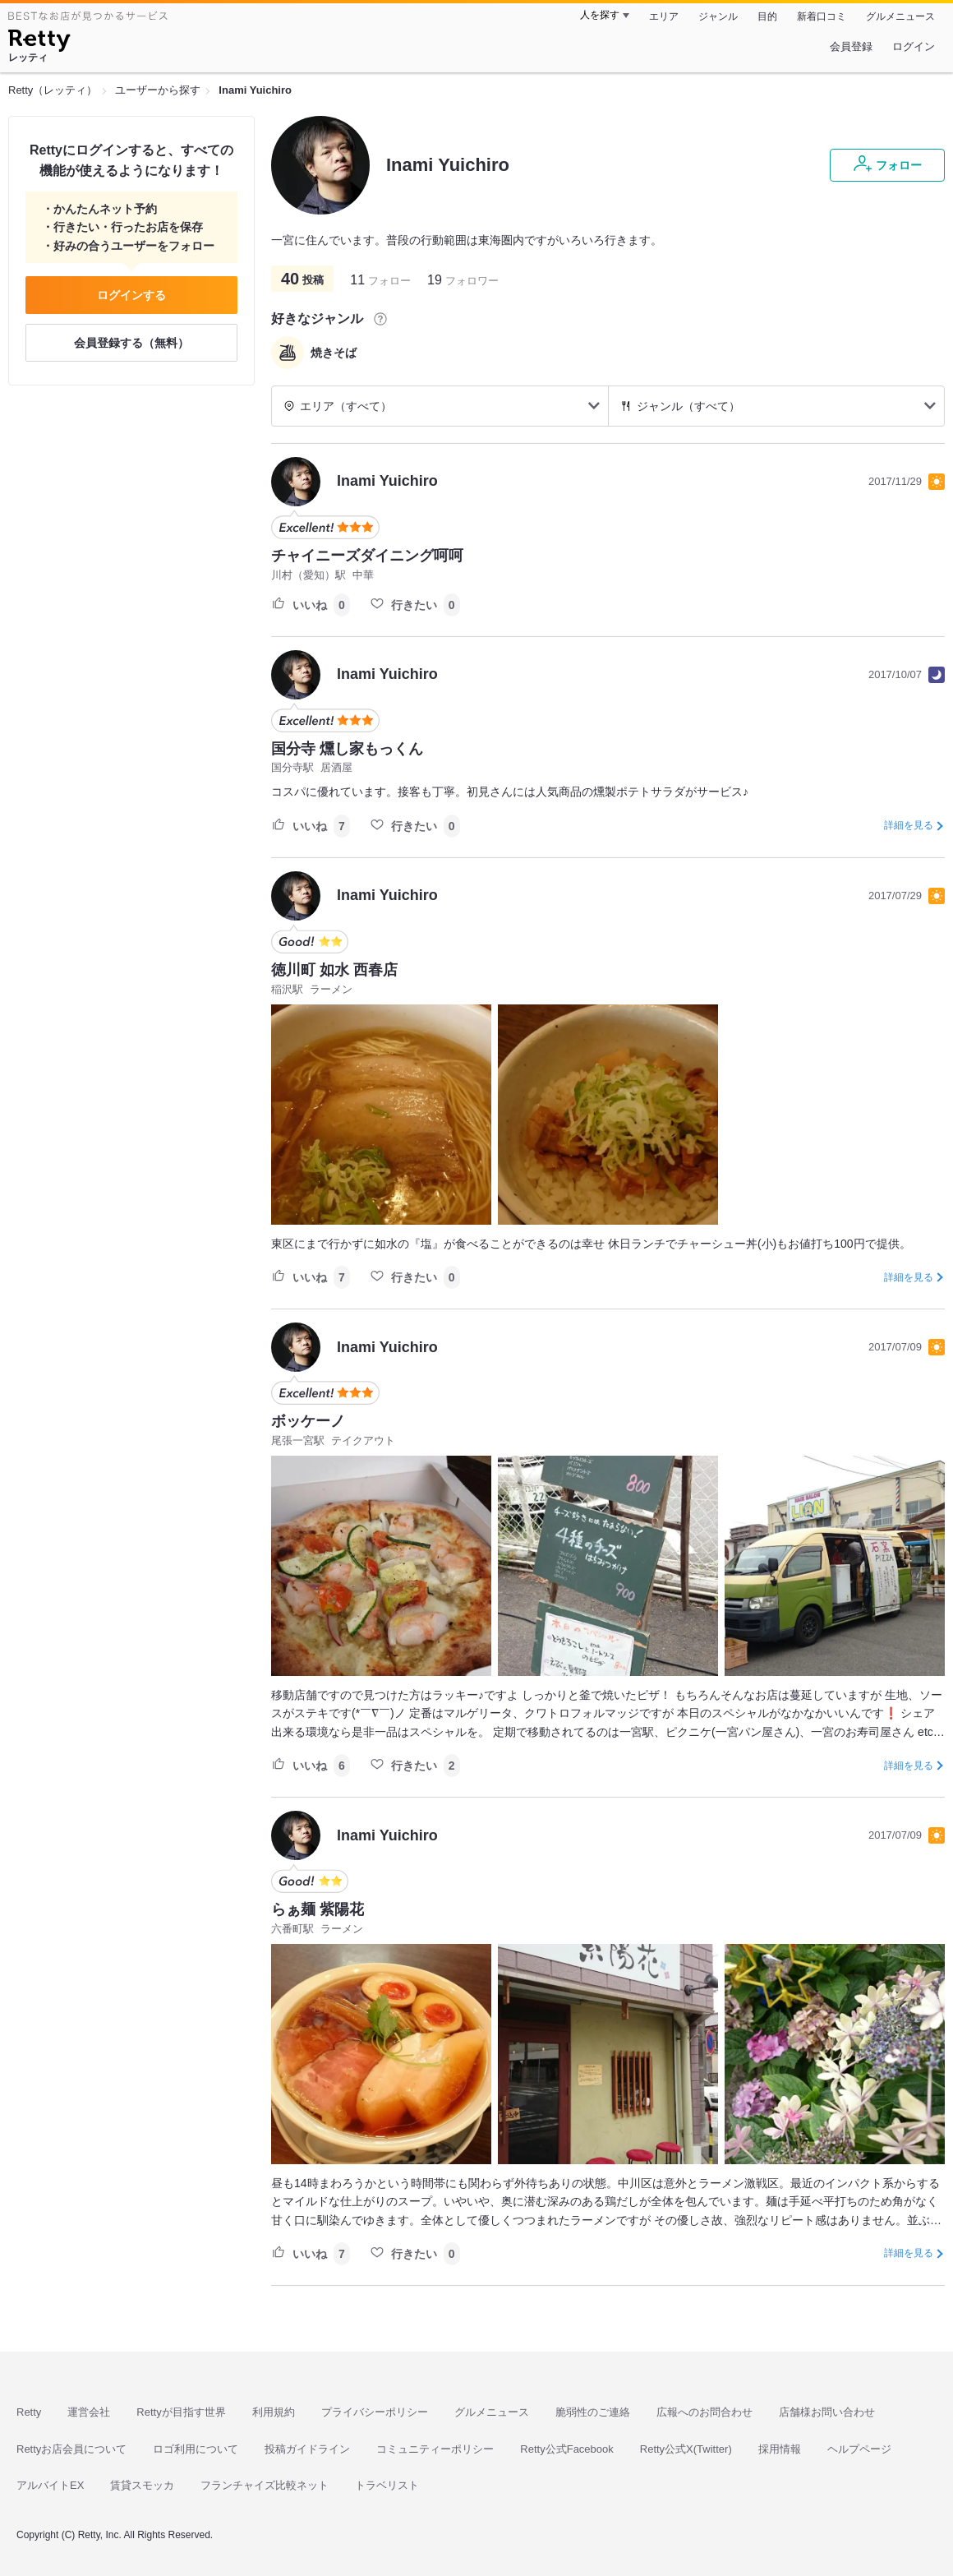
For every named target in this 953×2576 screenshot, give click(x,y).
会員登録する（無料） (131, 342)
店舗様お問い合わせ (827, 2412)
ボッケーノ (308, 1421)
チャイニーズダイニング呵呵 (367, 555)
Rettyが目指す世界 (180, 2412)
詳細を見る (908, 825)
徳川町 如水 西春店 (334, 970)
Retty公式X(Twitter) (686, 2449)
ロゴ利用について (195, 2449)
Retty (28, 2412)
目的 (767, 16)
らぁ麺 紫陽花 (317, 1909)
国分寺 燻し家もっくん (347, 749)
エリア (664, 16)
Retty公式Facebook (566, 2449)
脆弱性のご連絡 (592, 2412)
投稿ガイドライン (307, 2449)
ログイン (913, 46)
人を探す (599, 15)
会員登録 (851, 46)
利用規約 (273, 2412)
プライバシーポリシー (374, 2412)
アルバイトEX (50, 2485)
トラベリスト (387, 2485)
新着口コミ (821, 16)
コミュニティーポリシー (435, 2449)
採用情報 (779, 2449)
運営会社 (88, 2412)
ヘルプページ (859, 2449)
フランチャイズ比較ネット (264, 2485)
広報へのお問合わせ (704, 2412)
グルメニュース (900, 16)
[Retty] (39, 43)
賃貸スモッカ (142, 2485)
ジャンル (718, 16)
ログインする (131, 295)
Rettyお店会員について (71, 2449)
